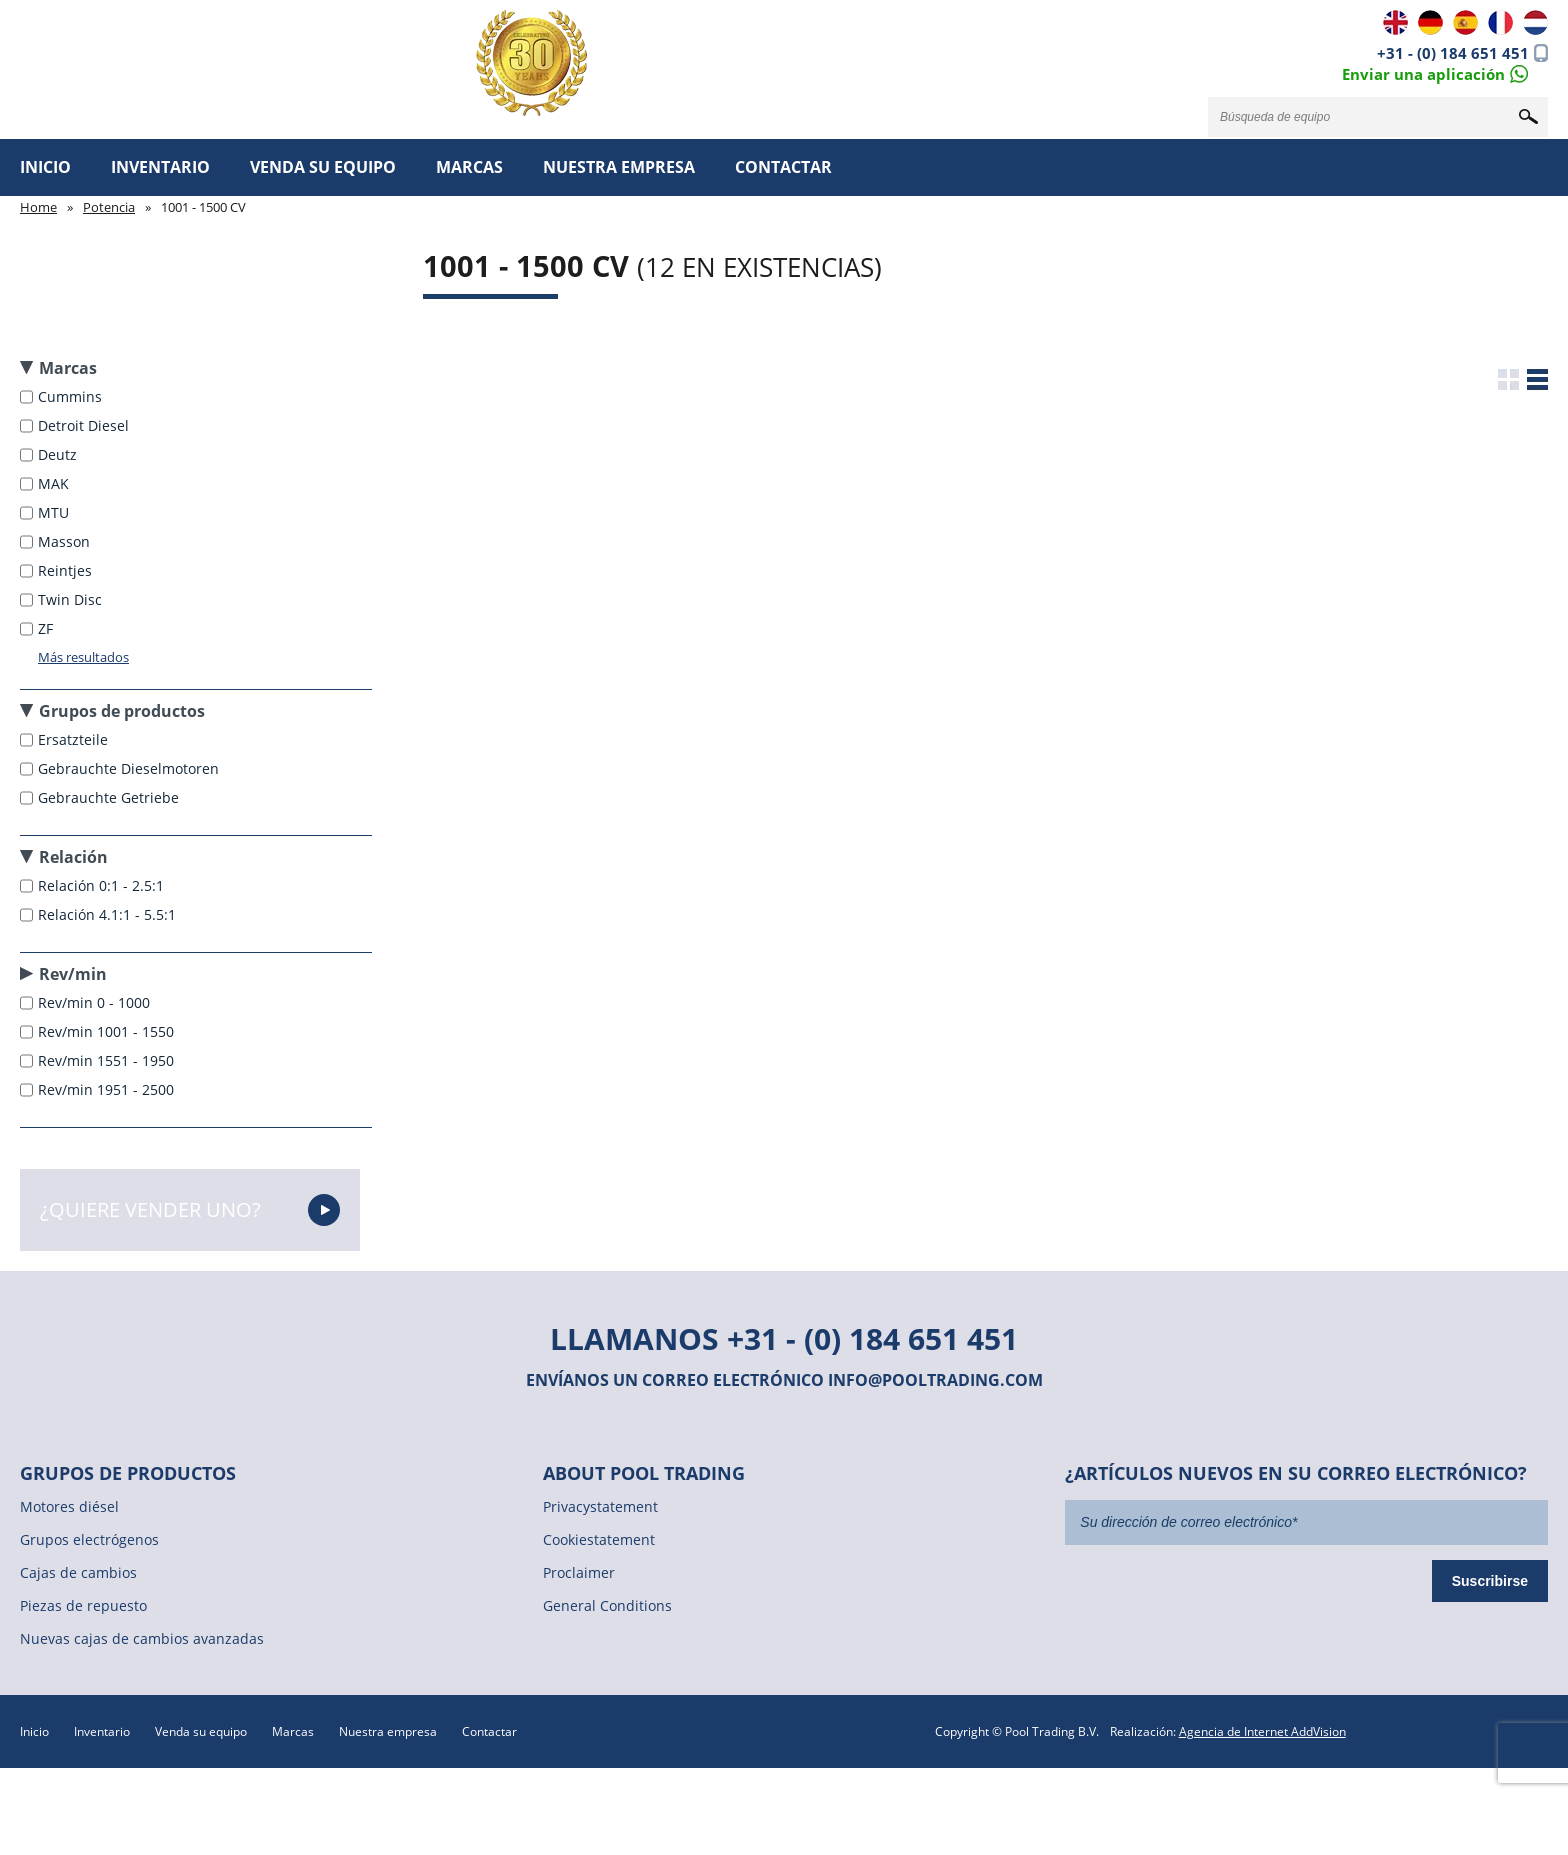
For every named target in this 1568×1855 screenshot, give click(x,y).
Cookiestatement (599, 1539)
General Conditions (607, 1605)
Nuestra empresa (619, 167)
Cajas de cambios (78, 1572)
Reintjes (67, 570)
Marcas (469, 167)
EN (1395, 22)
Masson (66, 541)
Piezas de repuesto (83, 1605)
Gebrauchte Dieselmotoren (130, 768)
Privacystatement (600, 1506)
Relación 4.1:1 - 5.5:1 (109, 914)
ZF (47, 628)
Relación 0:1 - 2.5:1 (103, 885)
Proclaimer (579, 1572)
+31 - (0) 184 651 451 (1453, 53)
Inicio (45, 167)
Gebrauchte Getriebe (110, 797)
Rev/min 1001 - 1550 (108, 1031)
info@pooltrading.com (935, 1380)
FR (1500, 22)
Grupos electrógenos (89, 1539)
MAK (55, 483)
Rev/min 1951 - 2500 (108, 1089)
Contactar (783, 167)
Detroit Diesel (85, 425)
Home (38, 207)
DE (1430, 22)
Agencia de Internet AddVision (1262, 1731)
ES (1465, 22)
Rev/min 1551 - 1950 (108, 1060)
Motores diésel (69, 1506)
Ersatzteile (75, 739)
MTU (55, 512)
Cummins (72, 396)
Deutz (59, 454)
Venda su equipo (323, 167)
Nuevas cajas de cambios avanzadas (142, 1638)
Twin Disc (72, 599)
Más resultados (83, 657)
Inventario (160, 167)
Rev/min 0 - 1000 (96, 1002)
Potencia (109, 207)
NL (1535, 22)
